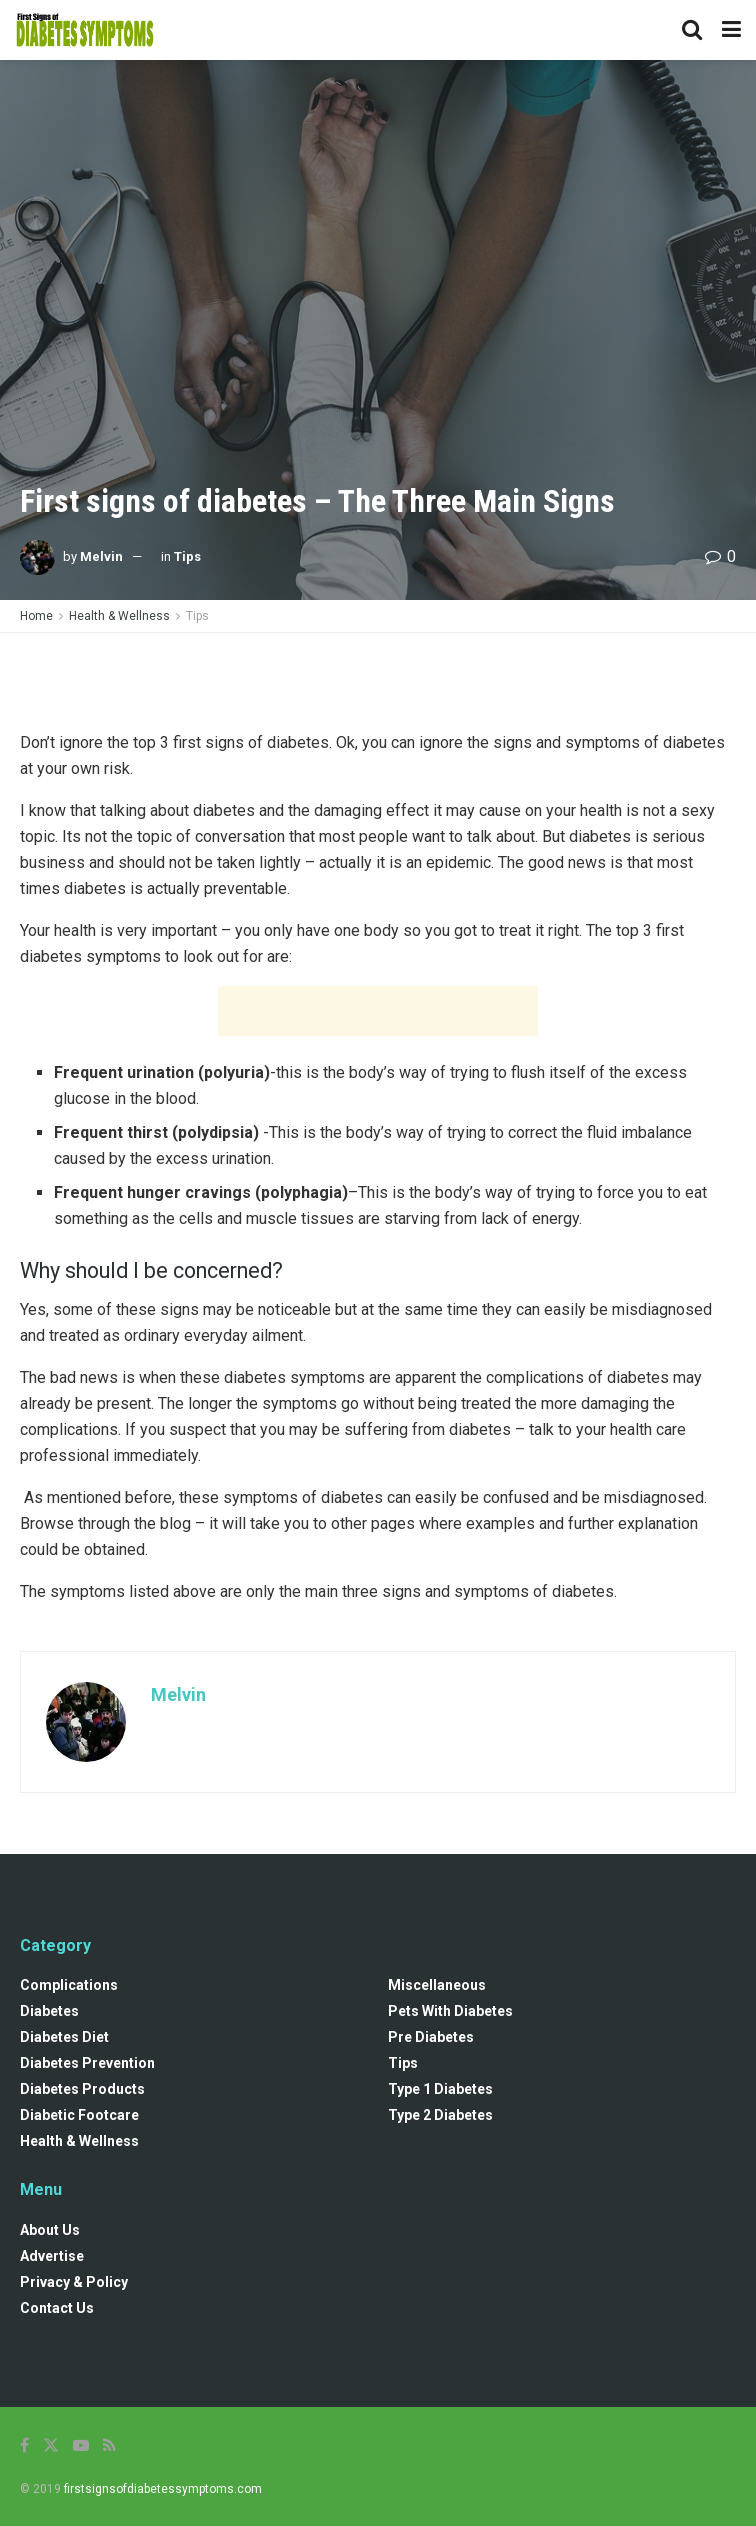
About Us (50, 2230)
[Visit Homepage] (85, 30)
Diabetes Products (82, 2089)
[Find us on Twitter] (51, 2445)
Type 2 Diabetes (440, 2115)
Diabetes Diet (64, 2037)
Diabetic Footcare (79, 2115)
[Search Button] (692, 30)
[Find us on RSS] (109, 2445)
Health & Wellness (119, 616)
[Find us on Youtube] (81, 2445)
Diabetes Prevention (87, 2063)
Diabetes (49, 2011)
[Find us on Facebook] (24, 2445)
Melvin (101, 556)
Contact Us (57, 2308)
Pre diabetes (431, 2037)
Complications (69, 1985)
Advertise (52, 2256)
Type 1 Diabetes (440, 2089)
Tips (187, 556)
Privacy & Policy (74, 2282)
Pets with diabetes (450, 2011)
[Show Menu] (731, 30)
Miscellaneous (437, 1985)
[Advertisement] (378, 678)
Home (36, 616)
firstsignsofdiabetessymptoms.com (163, 2489)
